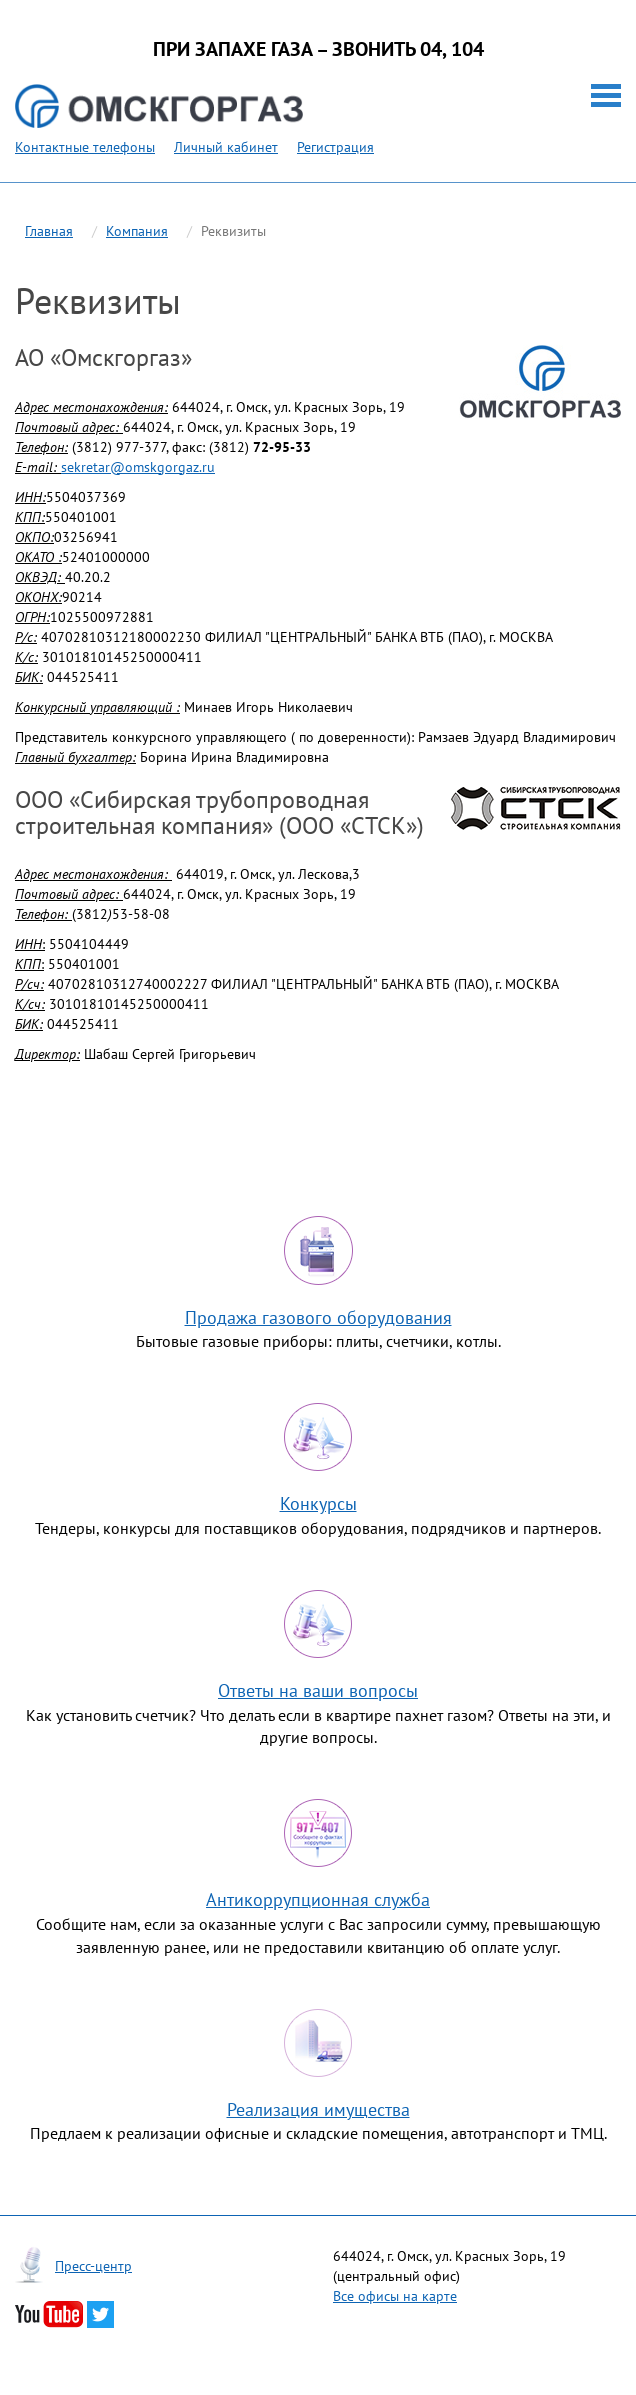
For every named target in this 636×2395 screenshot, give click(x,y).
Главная (49, 231)
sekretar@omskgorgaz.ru (138, 467)
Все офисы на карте (395, 2296)
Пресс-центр (93, 2266)
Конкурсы (318, 1503)
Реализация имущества (318, 2109)
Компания (137, 231)
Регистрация (335, 147)
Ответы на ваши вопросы (318, 1690)
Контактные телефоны (85, 147)
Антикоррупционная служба (318, 1899)
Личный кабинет (226, 147)
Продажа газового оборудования (318, 1317)
